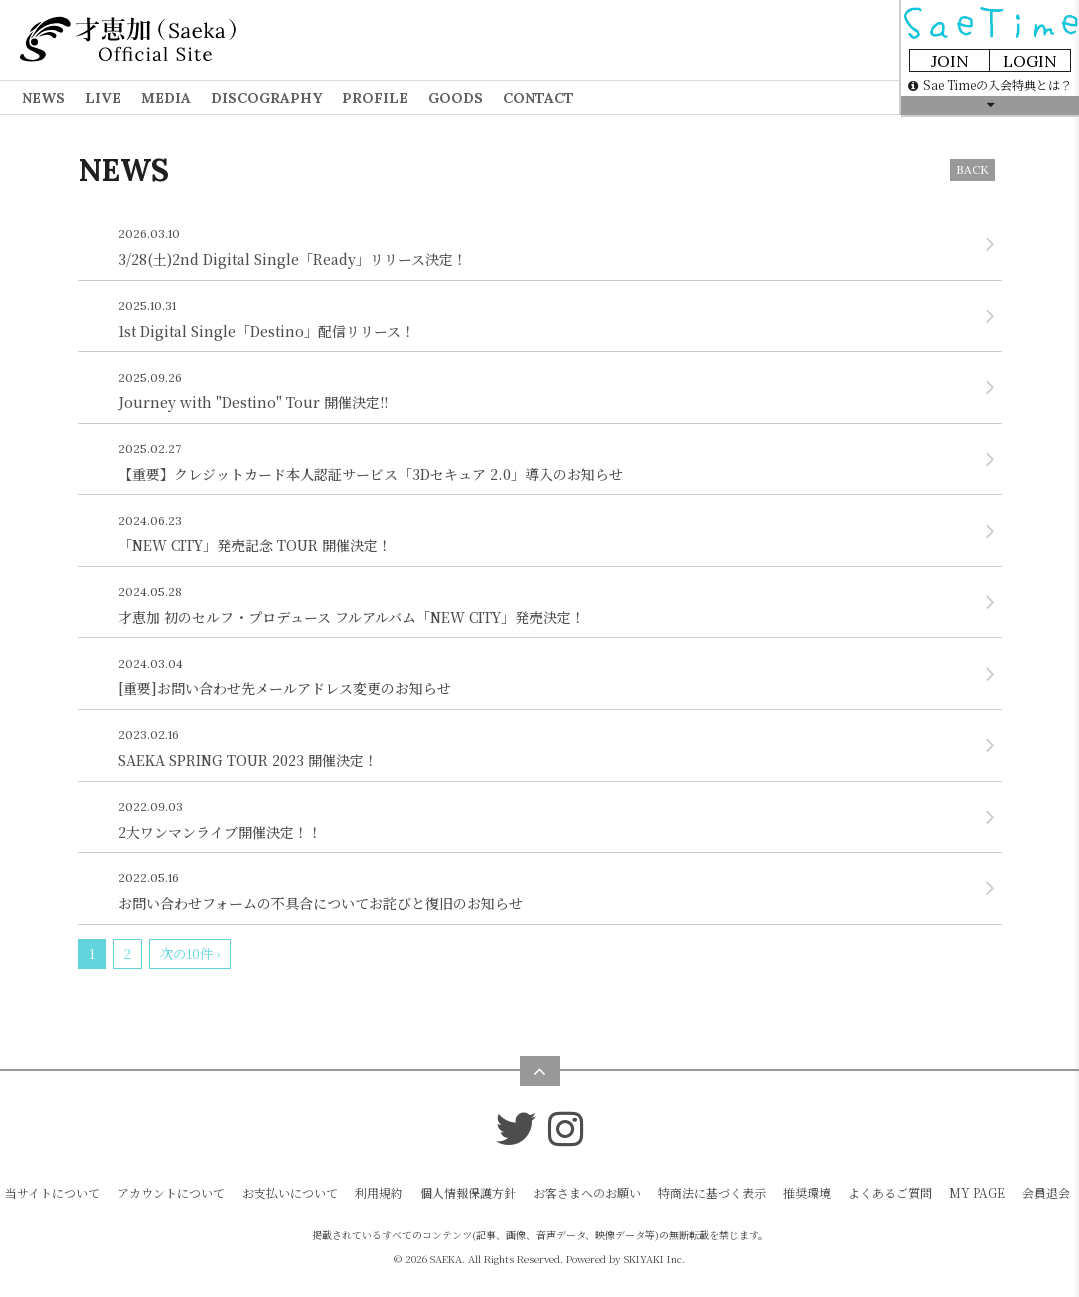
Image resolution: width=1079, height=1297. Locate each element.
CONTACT (538, 98)
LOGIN (1030, 61)
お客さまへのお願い (587, 1192)
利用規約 (379, 1192)
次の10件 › (190, 953)
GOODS (455, 98)
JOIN (950, 61)
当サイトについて (52, 1192)
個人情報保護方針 (468, 1192)
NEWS (43, 98)
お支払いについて (290, 1192)
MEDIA (166, 98)
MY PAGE (977, 1192)
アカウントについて (171, 1192)
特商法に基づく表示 (712, 1192)
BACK (972, 169)
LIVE (103, 98)
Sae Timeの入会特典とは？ (990, 84)
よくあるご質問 (890, 1192)
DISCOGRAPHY (266, 98)
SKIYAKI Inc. (654, 1258)
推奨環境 (807, 1192)
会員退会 (1046, 1192)
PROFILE (375, 98)
